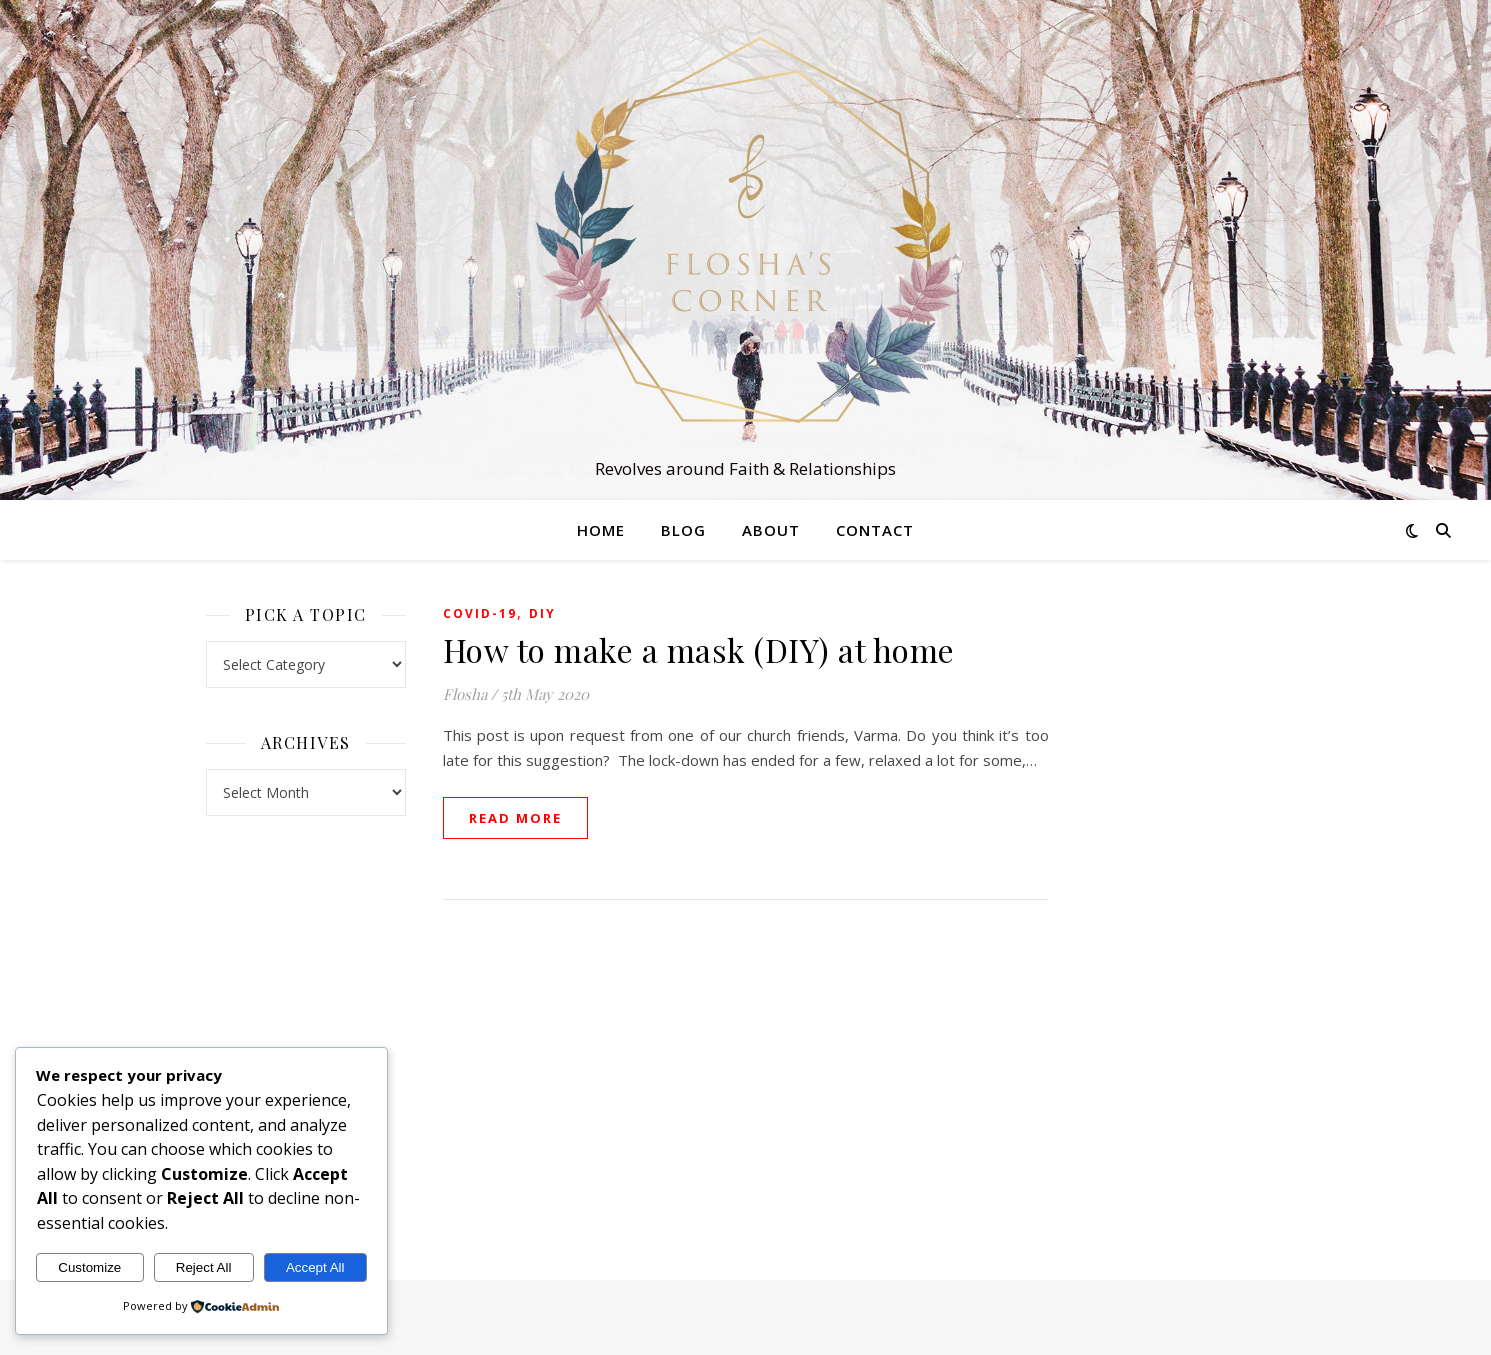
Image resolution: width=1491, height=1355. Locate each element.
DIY (542, 613)
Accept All (315, 1267)
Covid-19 (480, 613)
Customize (89, 1267)
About (771, 530)
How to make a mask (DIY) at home (699, 649)
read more (515, 818)
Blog (683, 530)
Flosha (465, 694)
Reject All (204, 1267)
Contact (875, 530)
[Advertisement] (1186, 900)
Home (601, 530)
